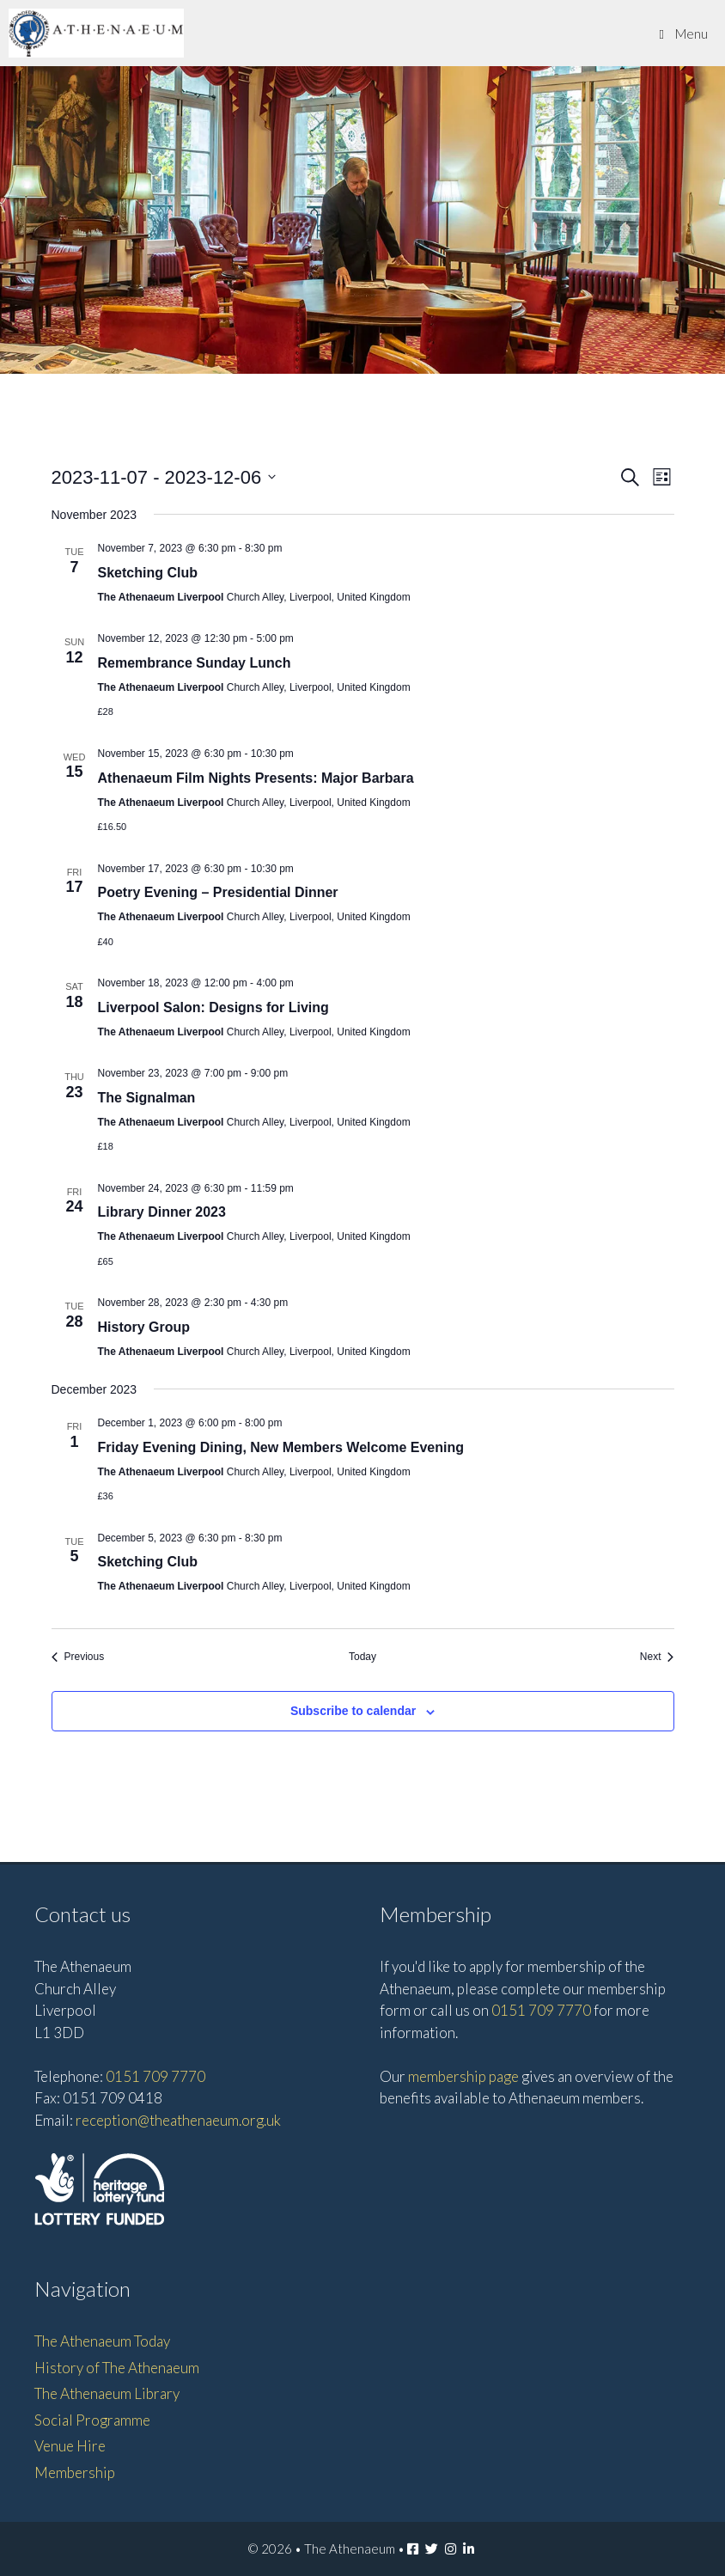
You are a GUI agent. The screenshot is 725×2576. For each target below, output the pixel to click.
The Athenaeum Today (102, 2341)
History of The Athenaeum (116, 2368)
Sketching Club (148, 572)
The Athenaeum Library (107, 2393)
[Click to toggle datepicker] (164, 477)
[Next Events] (657, 1657)
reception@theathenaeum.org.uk (178, 2120)
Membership (74, 2472)
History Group (144, 1327)
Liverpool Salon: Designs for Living (213, 1007)
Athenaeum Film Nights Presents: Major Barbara (256, 778)
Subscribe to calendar (353, 1711)
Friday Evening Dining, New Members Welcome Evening (281, 1447)
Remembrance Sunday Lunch (194, 663)
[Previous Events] (78, 1657)
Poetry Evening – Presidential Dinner (218, 892)
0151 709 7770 (155, 2076)
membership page (463, 2076)
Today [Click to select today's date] (362, 1657)
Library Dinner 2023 (162, 1212)
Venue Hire (70, 2446)
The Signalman (147, 1097)
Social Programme (92, 2420)
